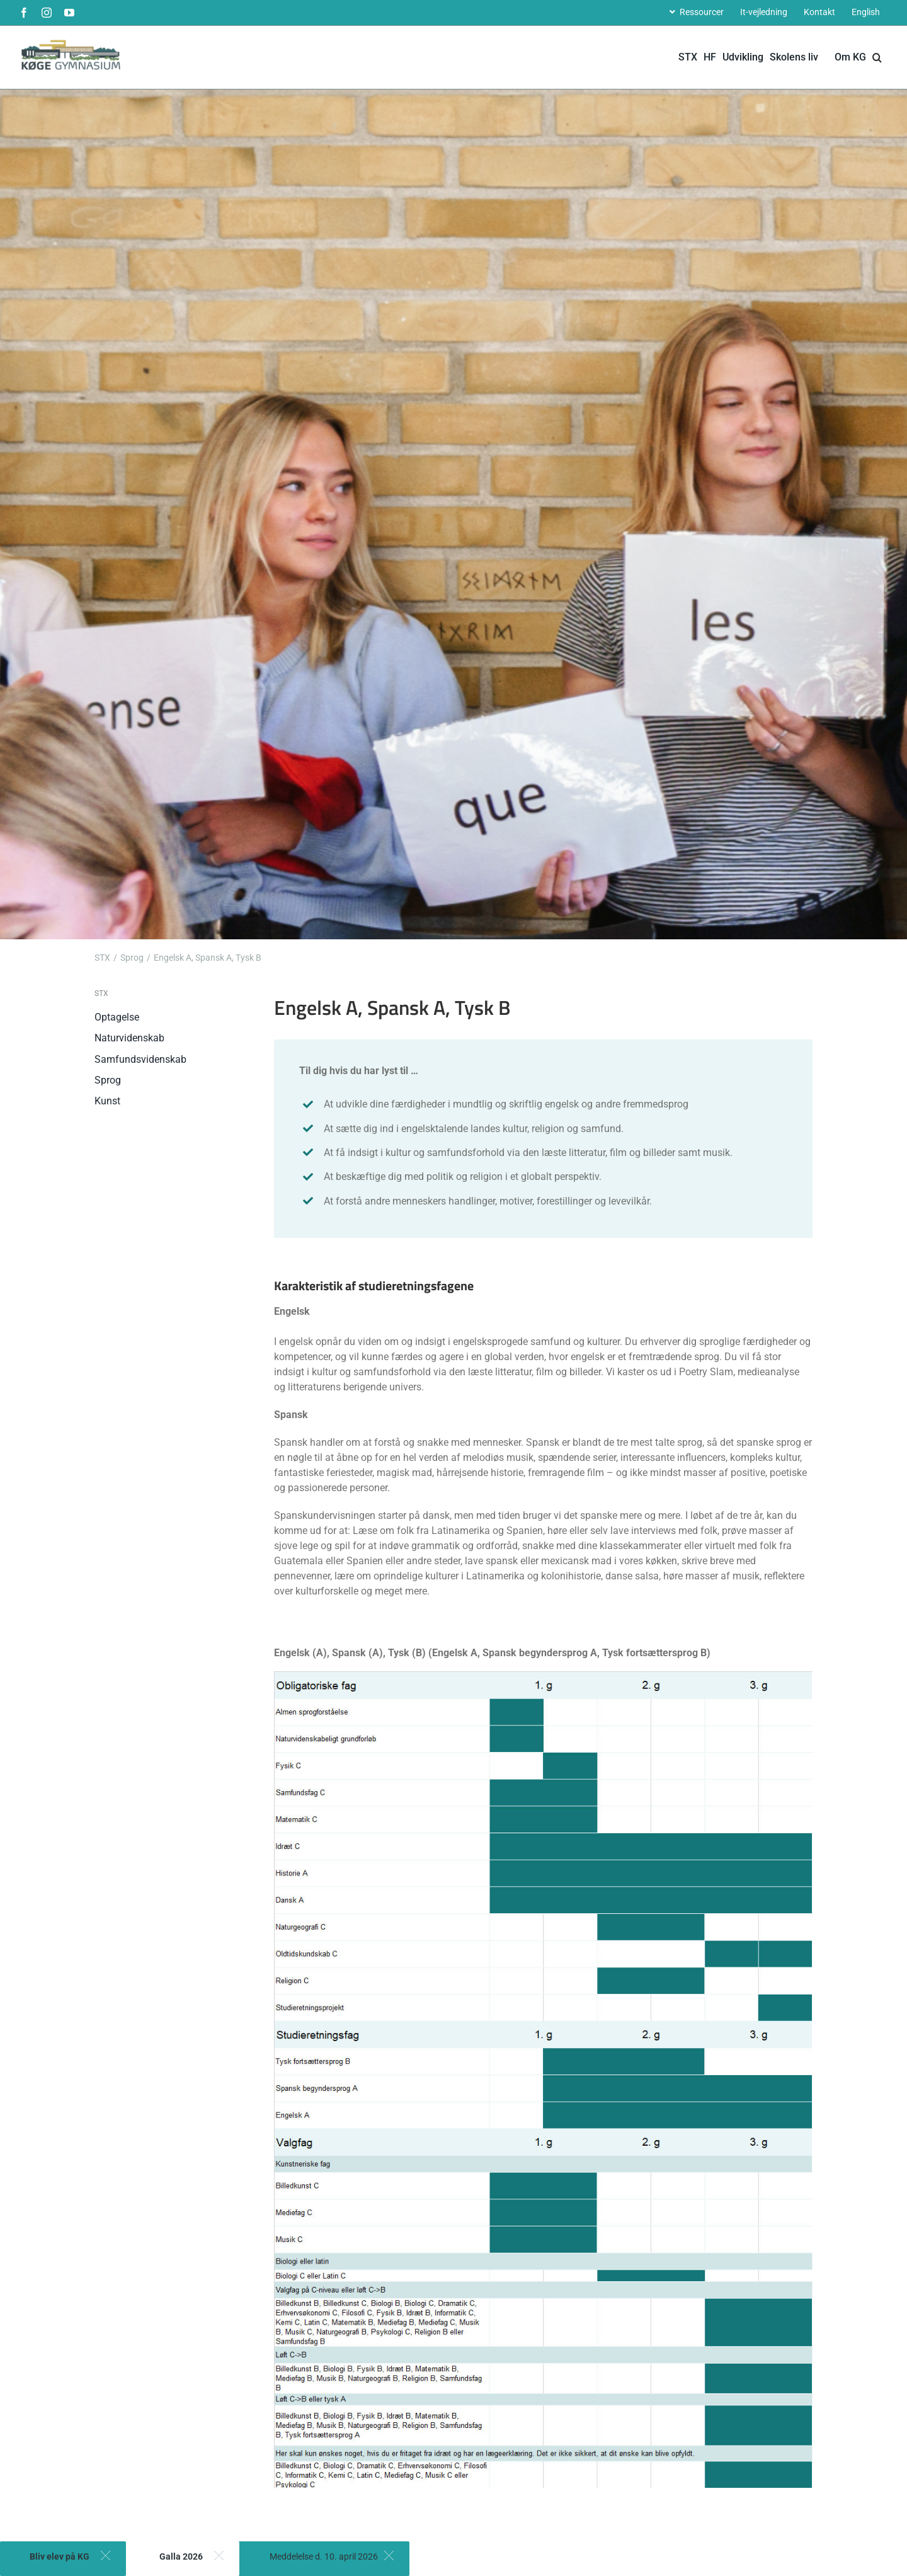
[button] (877, 57)
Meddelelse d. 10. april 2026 (324, 2556)
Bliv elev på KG (59, 2556)
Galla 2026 (181, 2556)
